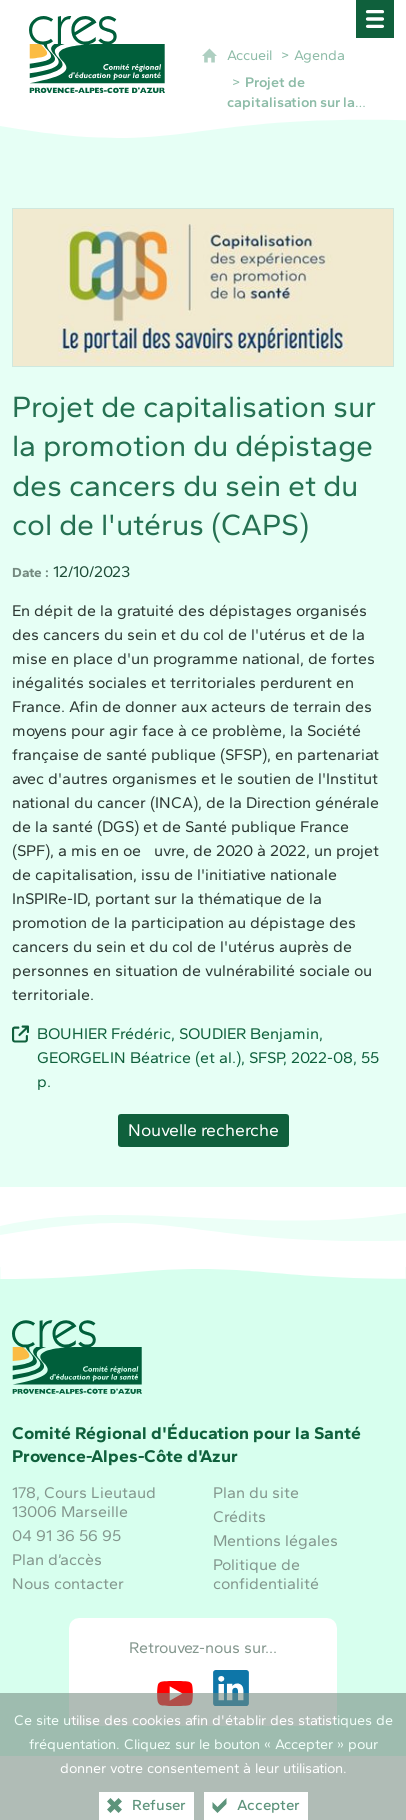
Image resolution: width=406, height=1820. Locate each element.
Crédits (239, 1516)
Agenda (319, 55)
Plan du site (256, 1492)
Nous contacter (68, 1583)
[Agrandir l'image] (203, 285)
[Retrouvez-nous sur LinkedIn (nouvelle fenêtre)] (231, 1688)
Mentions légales (275, 1540)
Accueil (249, 55)
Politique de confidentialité (266, 1574)
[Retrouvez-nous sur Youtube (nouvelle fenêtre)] (175, 1688)
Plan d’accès (57, 1559)
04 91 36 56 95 (66, 1535)
